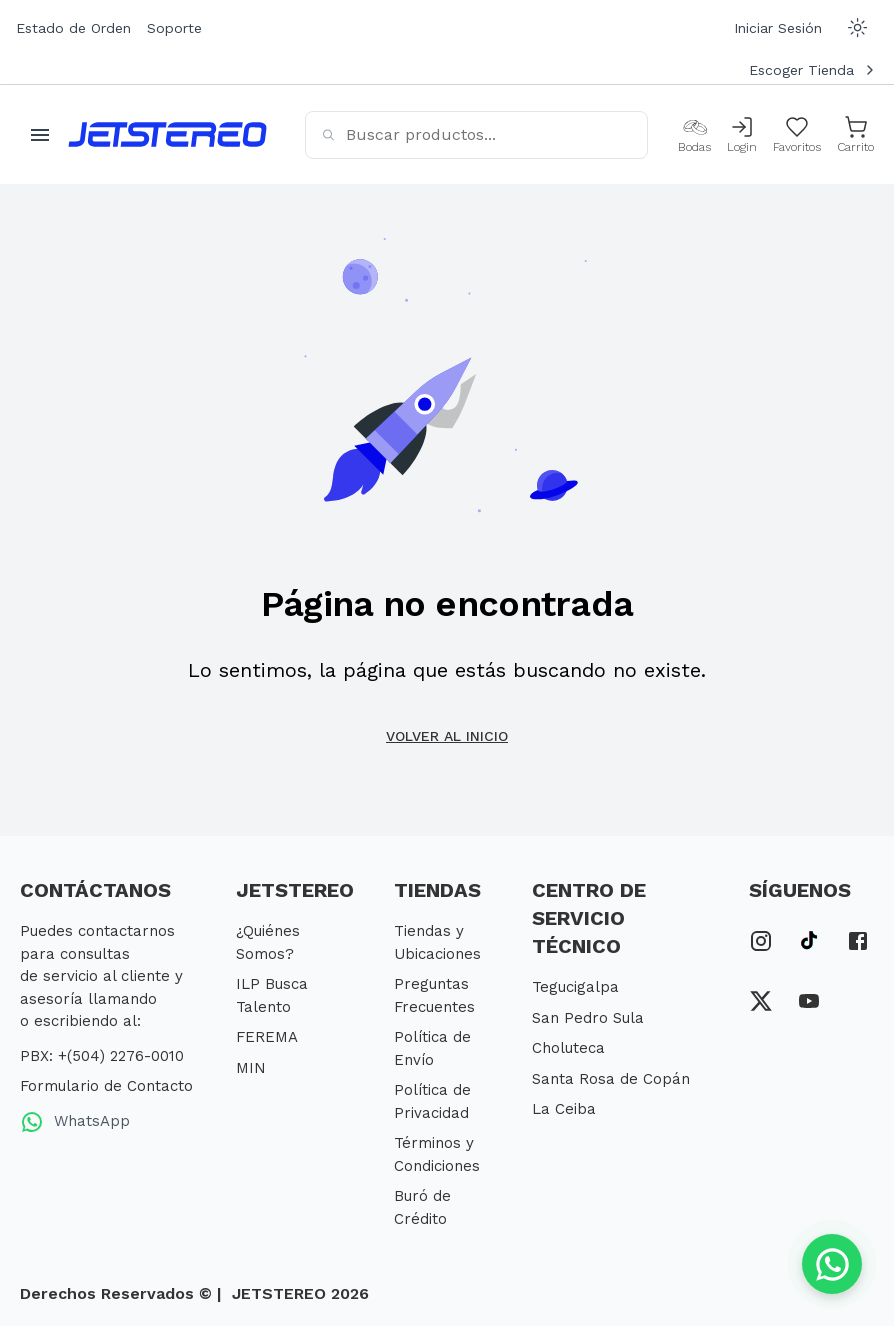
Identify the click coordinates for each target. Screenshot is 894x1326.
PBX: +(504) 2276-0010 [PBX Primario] (102, 1056)
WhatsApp (75, 1122)
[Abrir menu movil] (40, 134)
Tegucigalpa (575, 987)
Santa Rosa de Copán (611, 1079)
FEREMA (267, 1037)
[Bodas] (694, 135)
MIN (251, 1068)
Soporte (174, 28)
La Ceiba (564, 1109)
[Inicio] (167, 134)
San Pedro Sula (588, 1018)
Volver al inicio (447, 736)
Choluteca (568, 1048)
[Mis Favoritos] (797, 135)
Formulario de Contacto (106, 1086)
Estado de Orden (73, 28)
